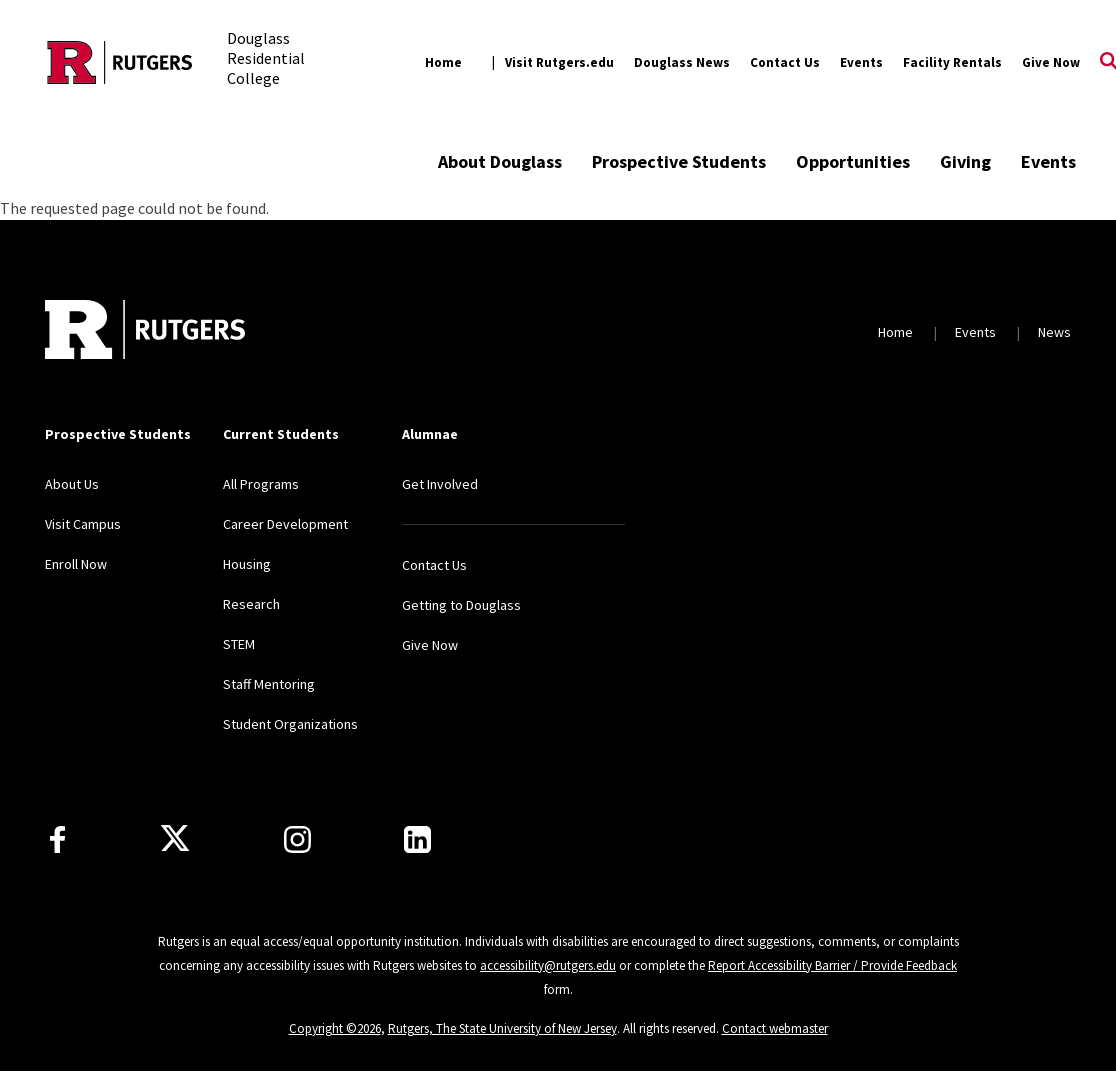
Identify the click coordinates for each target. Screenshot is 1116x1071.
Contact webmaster (775, 1028)
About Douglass (500, 161)
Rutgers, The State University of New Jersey (502, 1028)
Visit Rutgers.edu (559, 62)
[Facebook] (57, 839)
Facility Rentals (952, 62)
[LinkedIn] (417, 839)
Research (251, 604)
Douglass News (682, 62)
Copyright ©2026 (335, 1028)
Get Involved (440, 484)
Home (443, 62)
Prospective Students (679, 161)
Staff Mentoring (269, 684)
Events (861, 62)
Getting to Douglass (461, 605)
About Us (72, 484)
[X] (175, 839)
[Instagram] (297, 839)
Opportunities (853, 161)
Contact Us (785, 62)
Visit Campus (83, 524)
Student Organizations (290, 724)
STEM (239, 644)
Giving (965, 161)
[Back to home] (145, 332)
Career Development (285, 524)
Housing (247, 564)
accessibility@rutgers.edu (548, 965)
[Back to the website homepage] (120, 62)
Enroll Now (76, 564)
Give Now (1051, 62)
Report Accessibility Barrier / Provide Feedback (832, 965)
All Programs (261, 484)
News (1054, 332)
